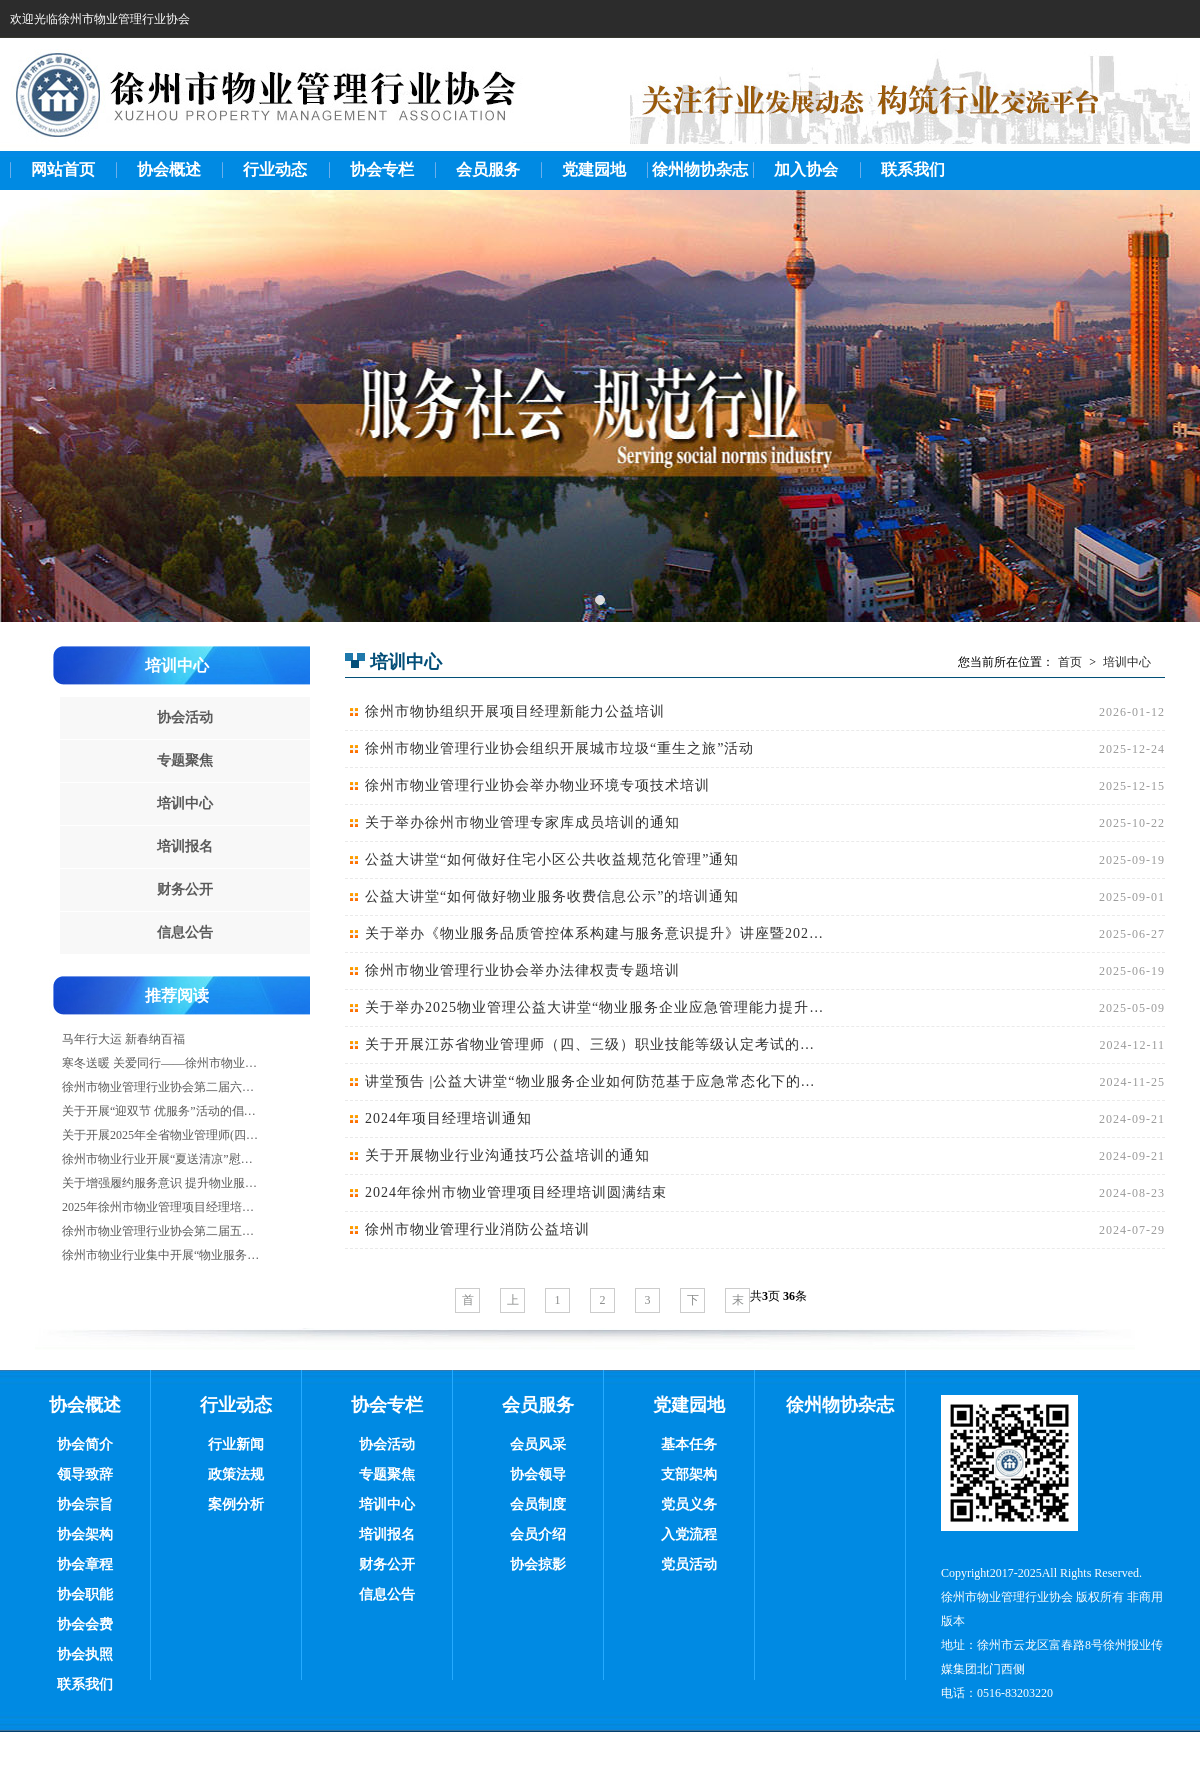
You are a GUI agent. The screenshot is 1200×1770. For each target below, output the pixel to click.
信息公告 (185, 932)
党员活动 (689, 1564)
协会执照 (85, 1654)
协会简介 (85, 1444)
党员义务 (689, 1504)
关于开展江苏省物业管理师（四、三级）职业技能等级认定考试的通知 (596, 1044)
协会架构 (85, 1534)
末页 (738, 1303)
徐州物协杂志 (700, 169)
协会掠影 (538, 1564)
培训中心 (177, 665)
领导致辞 (85, 1474)
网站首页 (63, 169)
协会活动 (185, 717)
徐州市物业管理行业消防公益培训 (477, 1229)
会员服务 (488, 169)
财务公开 (185, 889)
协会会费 (85, 1624)
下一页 (693, 1303)
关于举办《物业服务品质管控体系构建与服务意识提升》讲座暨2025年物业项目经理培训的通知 (596, 933)
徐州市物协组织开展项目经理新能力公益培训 (515, 711)
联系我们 (913, 169)
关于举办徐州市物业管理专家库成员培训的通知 (522, 822)
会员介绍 (538, 1534)
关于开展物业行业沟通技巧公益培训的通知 (507, 1155)
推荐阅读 (177, 995)
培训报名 (185, 846)
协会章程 (85, 1564)
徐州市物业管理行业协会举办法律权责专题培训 (522, 970)
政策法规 (236, 1474)
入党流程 (689, 1534)
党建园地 (594, 169)
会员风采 (538, 1444)
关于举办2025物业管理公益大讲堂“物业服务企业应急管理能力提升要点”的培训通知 (596, 1007)
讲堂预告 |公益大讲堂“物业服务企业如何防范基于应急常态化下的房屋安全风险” (596, 1081)
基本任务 (689, 1444)
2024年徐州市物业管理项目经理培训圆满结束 (516, 1192)
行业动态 (275, 169)
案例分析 (236, 1504)
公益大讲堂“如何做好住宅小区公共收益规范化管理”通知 (552, 859)
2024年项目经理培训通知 (448, 1118)
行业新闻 (236, 1444)
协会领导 (538, 1474)
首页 (1070, 662)
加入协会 (806, 169)
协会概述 (169, 169)
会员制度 (538, 1504)
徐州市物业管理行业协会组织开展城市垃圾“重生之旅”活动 (559, 748)
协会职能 (85, 1594)
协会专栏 (382, 169)
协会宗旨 (85, 1504)
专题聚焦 (185, 760)
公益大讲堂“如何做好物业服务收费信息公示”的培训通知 (552, 896)
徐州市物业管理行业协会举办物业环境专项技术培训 (537, 785)
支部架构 (689, 1474)
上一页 (513, 1303)
